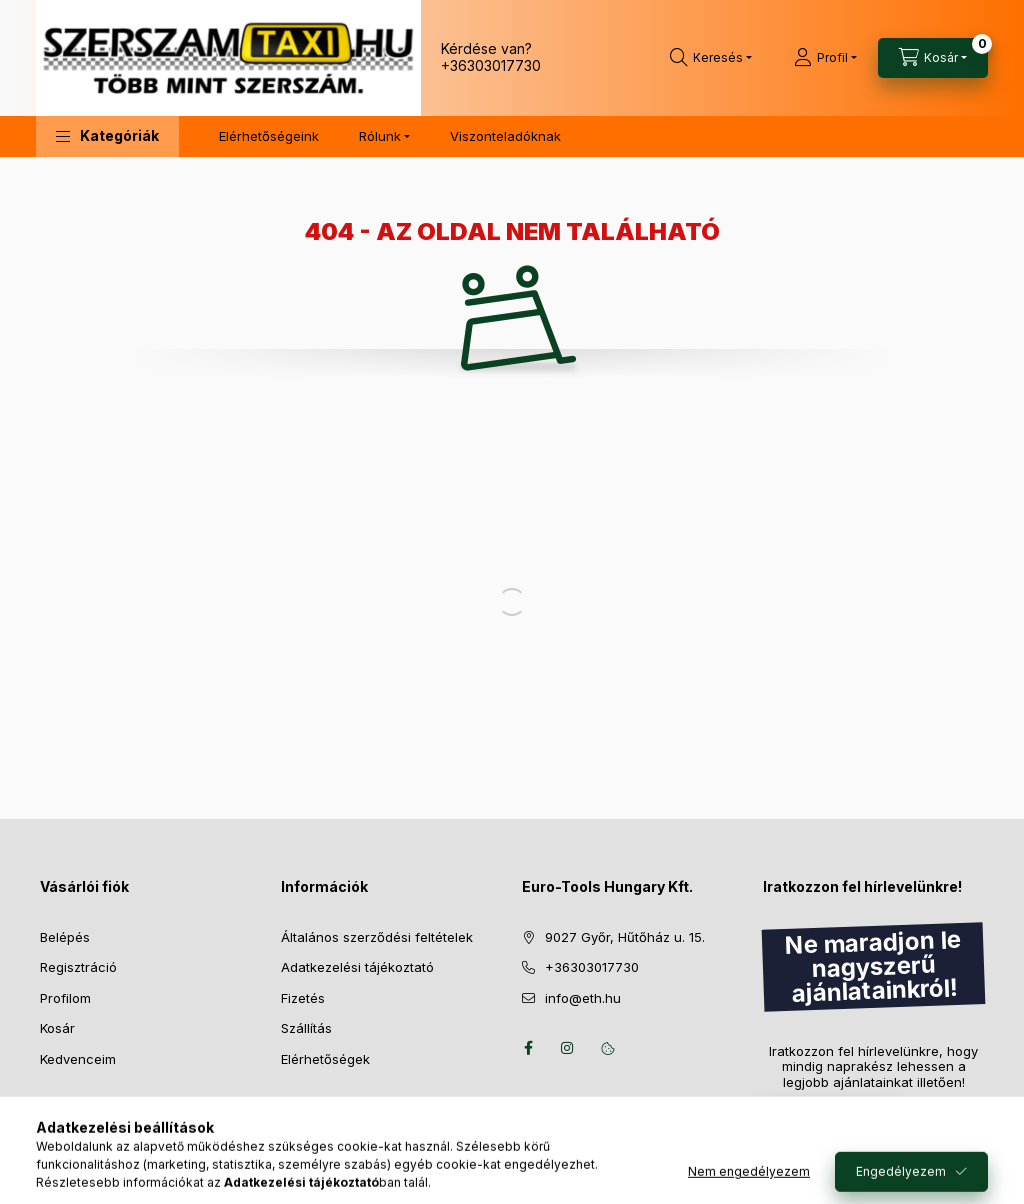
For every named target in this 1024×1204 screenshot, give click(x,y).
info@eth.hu (583, 998)
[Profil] (825, 58)
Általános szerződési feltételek (377, 937)
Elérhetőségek (325, 1059)
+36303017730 (491, 65)
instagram (568, 1048)
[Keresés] (711, 58)
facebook (528, 1048)
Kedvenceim (78, 1059)
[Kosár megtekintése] (933, 58)
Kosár (57, 1028)
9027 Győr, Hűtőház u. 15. (625, 937)
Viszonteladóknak (505, 136)
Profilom (65, 998)
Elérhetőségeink (269, 136)
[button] (107, 136)
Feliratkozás (821, 1120)
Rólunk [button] (380, 136)
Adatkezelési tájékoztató (357, 967)
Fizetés (303, 998)
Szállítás (306, 1028)
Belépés (65, 937)
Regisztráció (78, 967)
